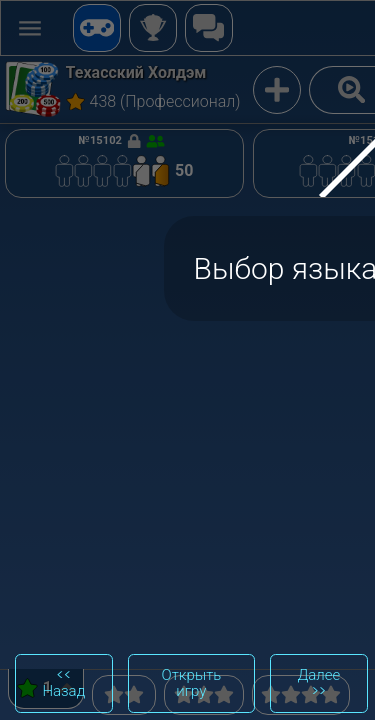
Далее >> (318, 683)
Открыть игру (192, 683)
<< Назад (63, 683)
